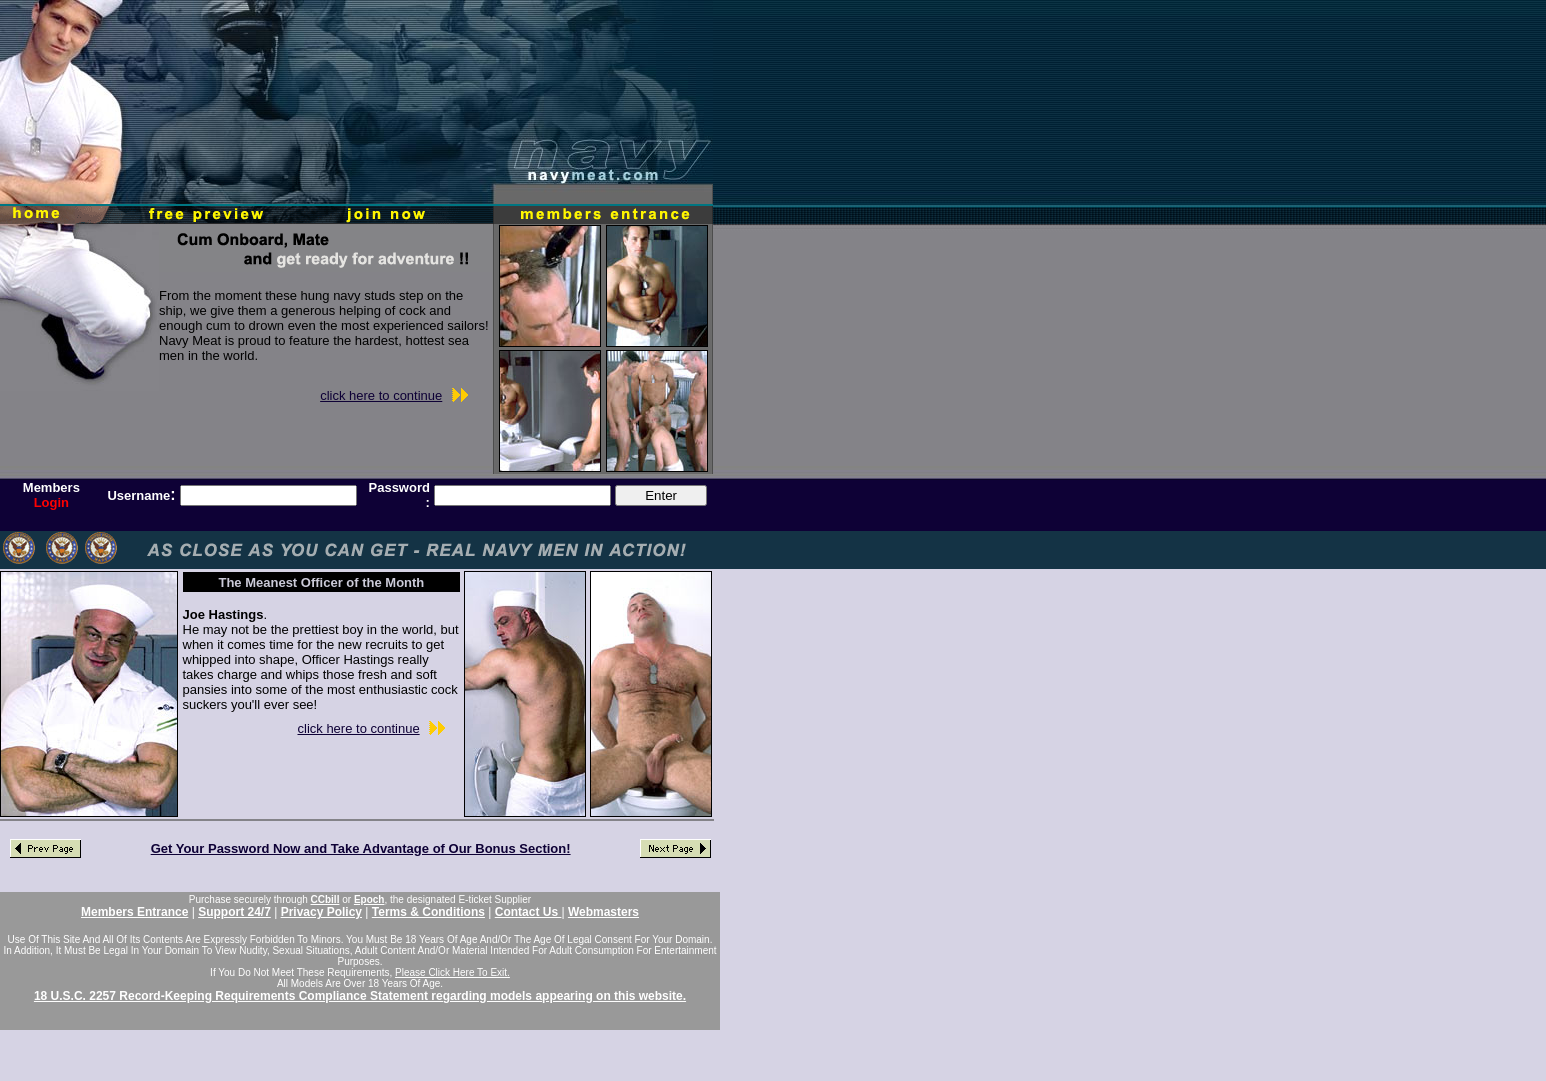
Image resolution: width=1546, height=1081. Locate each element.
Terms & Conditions (428, 912)
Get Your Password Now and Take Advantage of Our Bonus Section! (361, 848)
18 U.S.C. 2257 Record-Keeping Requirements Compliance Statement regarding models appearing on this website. (360, 996)
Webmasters (603, 912)
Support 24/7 (234, 912)
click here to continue (381, 395)
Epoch (369, 899)
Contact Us (528, 912)
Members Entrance (134, 912)
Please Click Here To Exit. (452, 972)
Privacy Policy (321, 912)
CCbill (325, 899)
